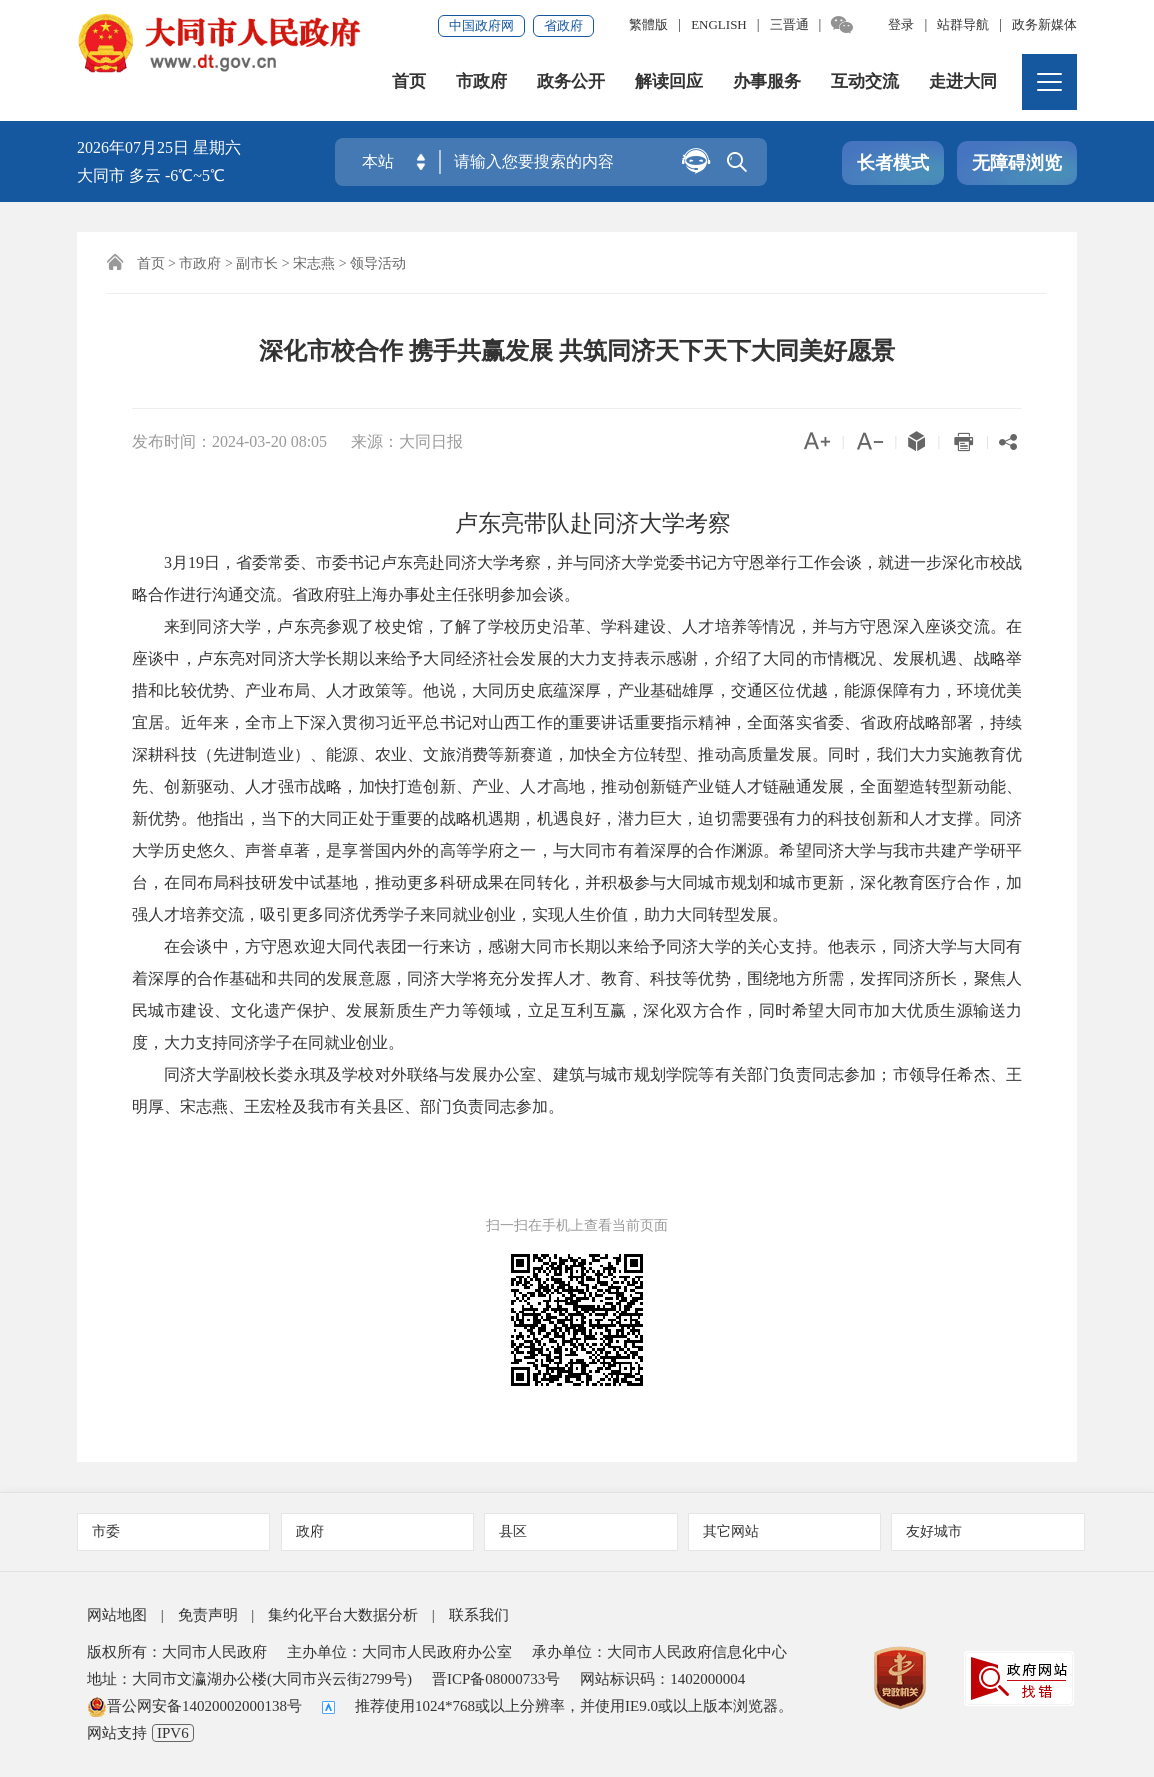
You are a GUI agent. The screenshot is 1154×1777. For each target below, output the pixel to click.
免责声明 (208, 1615)
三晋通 (789, 24)
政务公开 (571, 83)
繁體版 (648, 24)
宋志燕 (314, 263)
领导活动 (378, 263)
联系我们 (479, 1615)
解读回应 (669, 83)
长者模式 (893, 164)
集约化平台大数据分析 (343, 1615)
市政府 (481, 83)
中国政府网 (481, 25)
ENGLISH (719, 24)
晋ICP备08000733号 (496, 1679)
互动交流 (865, 83)
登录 (901, 24)
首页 (409, 83)
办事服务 (767, 83)
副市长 (257, 263)
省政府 (563, 25)
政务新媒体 (1044, 24)
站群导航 (963, 24)
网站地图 (117, 1615)
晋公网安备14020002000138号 (194, 1706)
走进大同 (963, 83)
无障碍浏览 (1017, 164)
